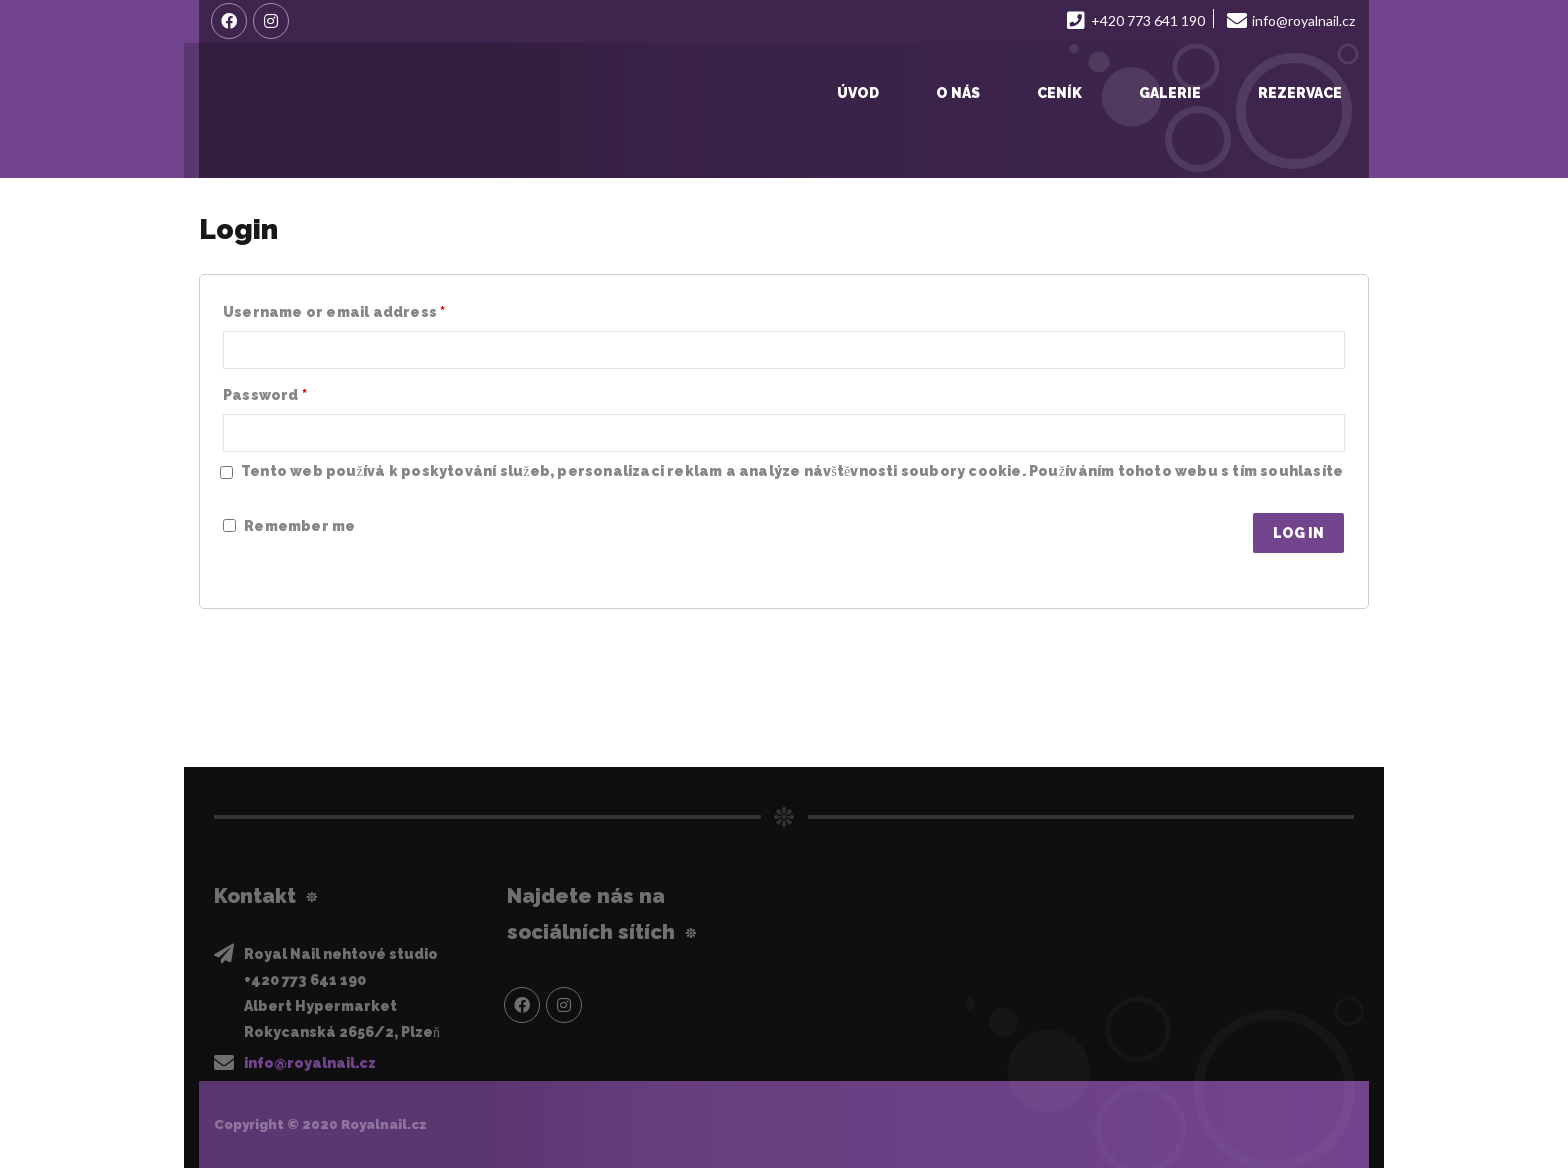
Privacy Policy (273, 495)
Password (265, 395)
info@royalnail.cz (310, 1063)
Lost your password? (298, 566)
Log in (1298, 533)
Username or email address (334, 312)
